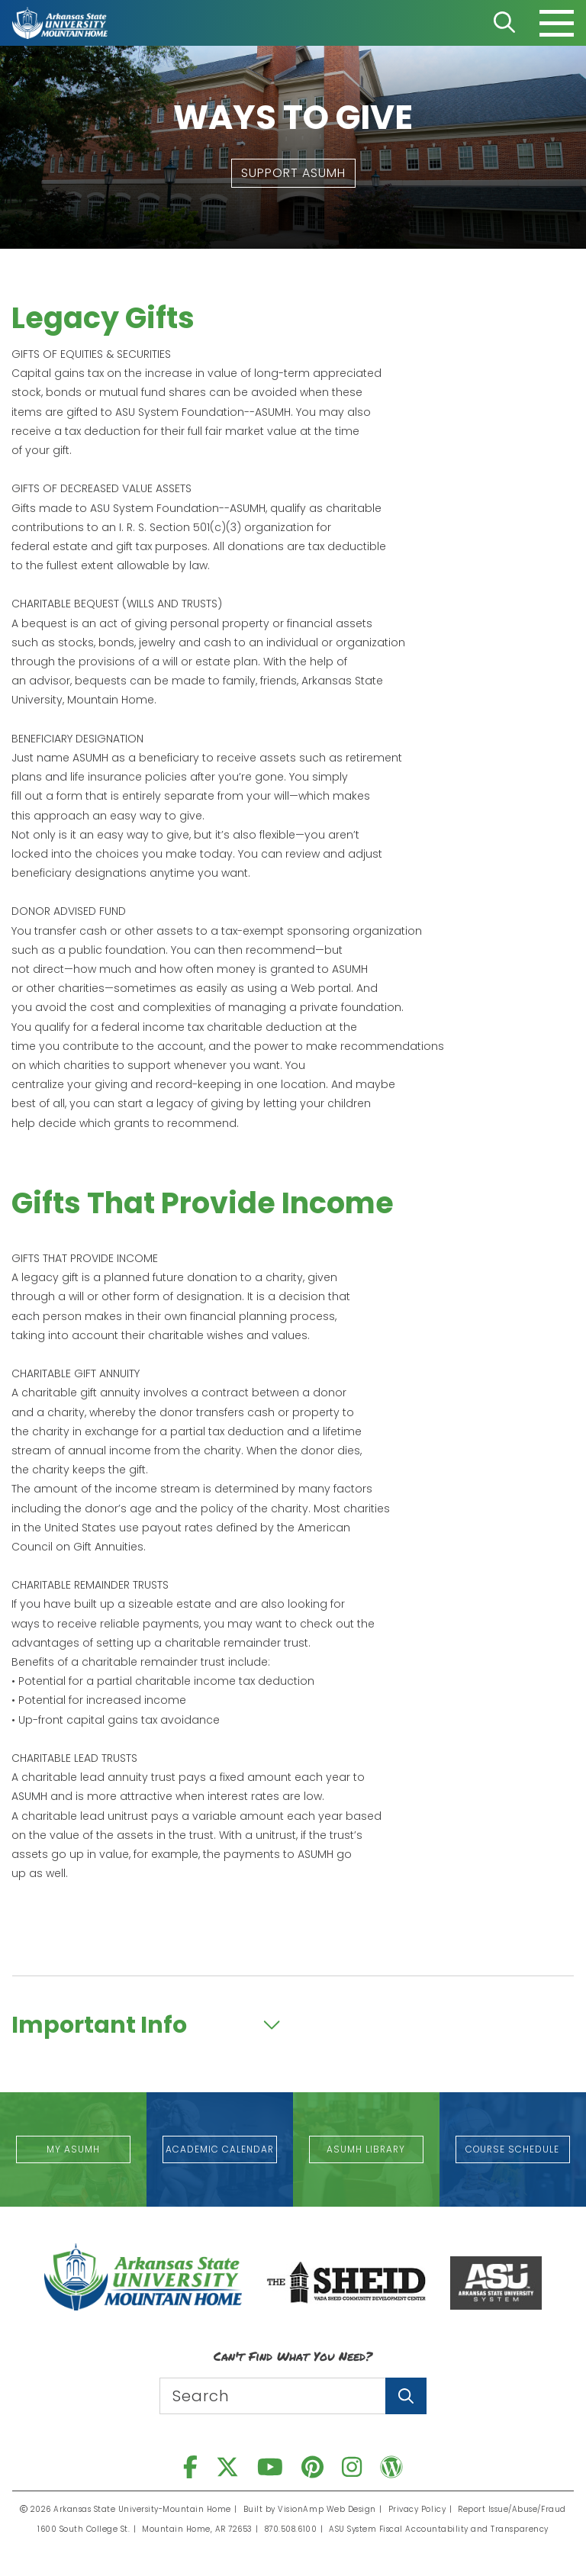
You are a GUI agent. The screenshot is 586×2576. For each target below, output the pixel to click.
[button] (293, 173)
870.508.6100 (291, 2529)
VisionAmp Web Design (327, 2509)
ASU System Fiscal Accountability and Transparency (439, 2529)
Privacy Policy (417, 2509)
